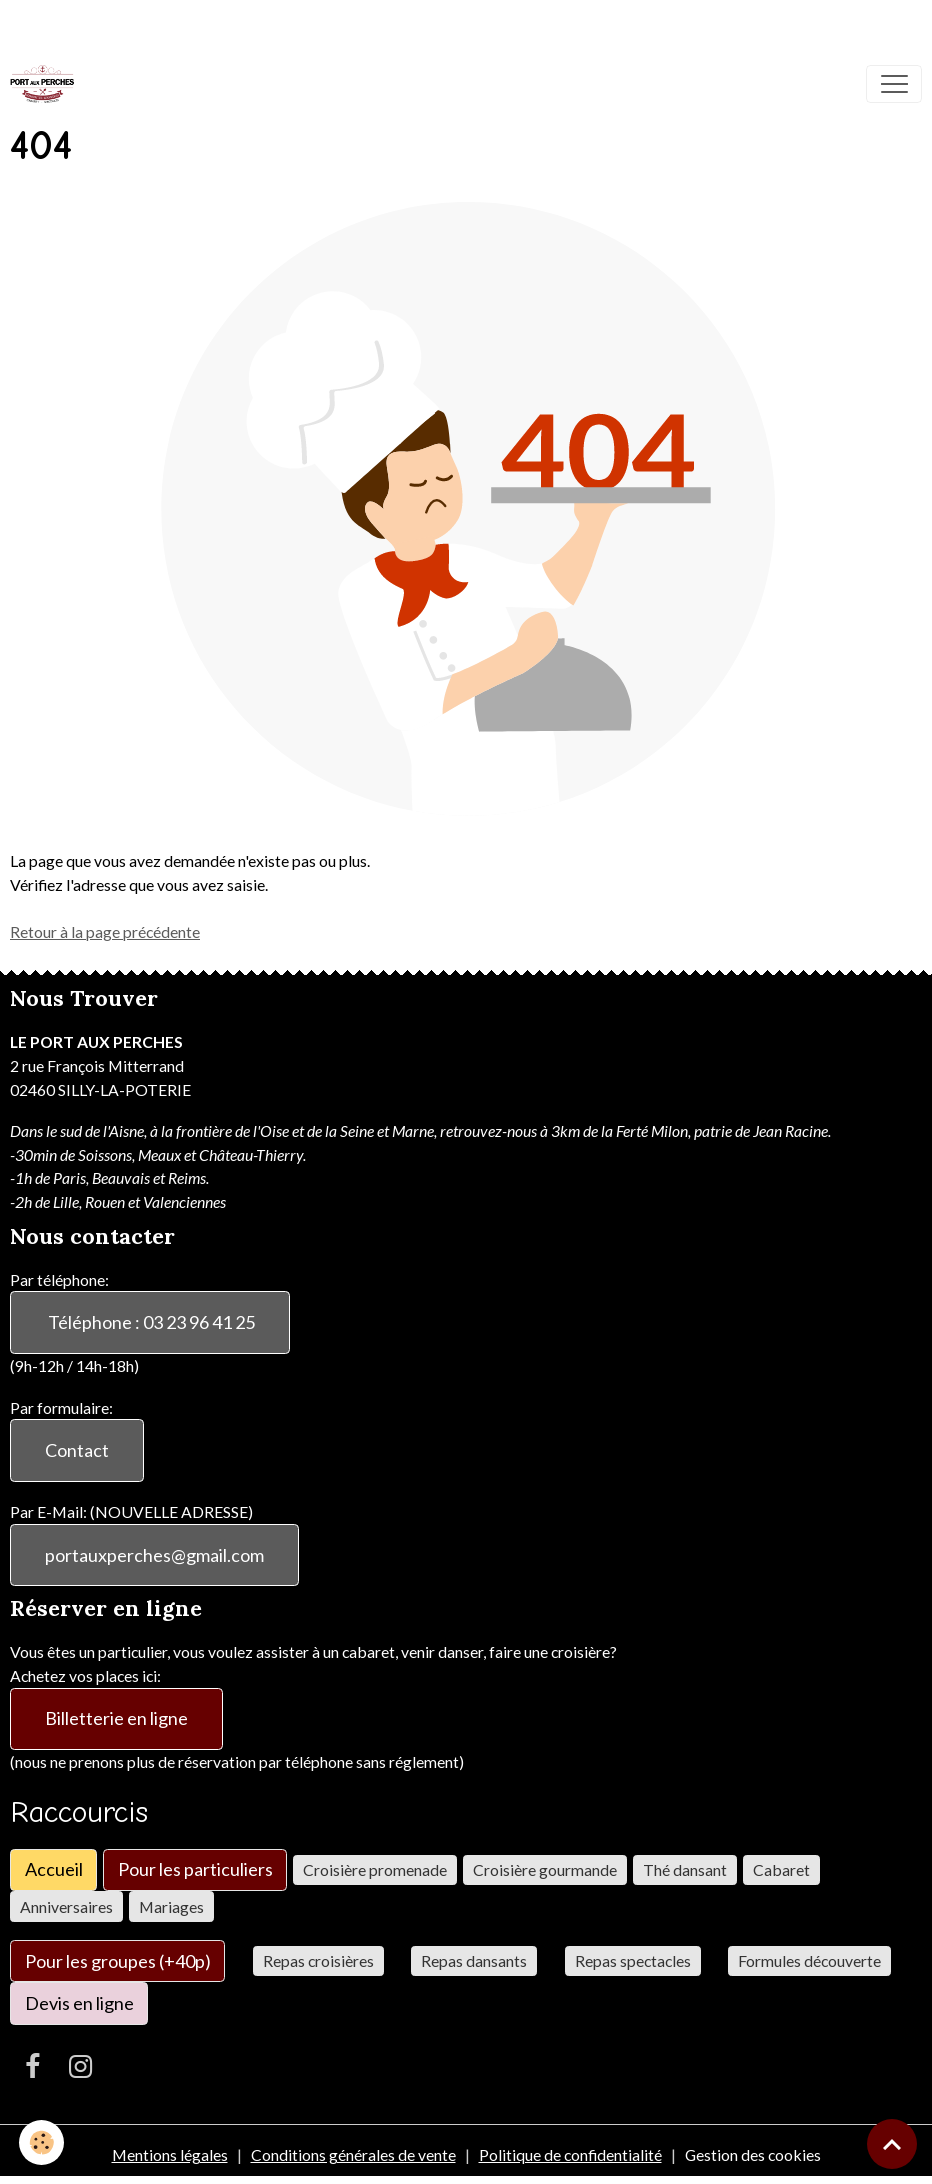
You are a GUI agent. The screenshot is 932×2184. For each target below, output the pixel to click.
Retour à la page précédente (105, 931)
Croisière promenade (375, 1869)
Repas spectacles (633, 1960)
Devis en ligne (79, 2003)
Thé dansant (685, 1869)
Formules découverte (809, 1960)
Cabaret (781, 1869)
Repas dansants (474, 1960)
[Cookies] (42, 2142)
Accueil (54, 1869)
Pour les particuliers (195, 1869)
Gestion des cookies (753, 2154)
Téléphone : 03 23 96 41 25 (150, 1322)
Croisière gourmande (545, 1869)
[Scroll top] (892, 2144)
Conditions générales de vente (353, 2154)
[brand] (46, 84)
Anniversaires (66, 1906)
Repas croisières (318, 1960)
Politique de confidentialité (570, 2154)
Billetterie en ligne (116, 1718)
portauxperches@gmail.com (154, 1555)
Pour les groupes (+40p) (118, 1961)
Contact (77, 1450)
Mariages (171, 1906)
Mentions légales (170, 2154)
